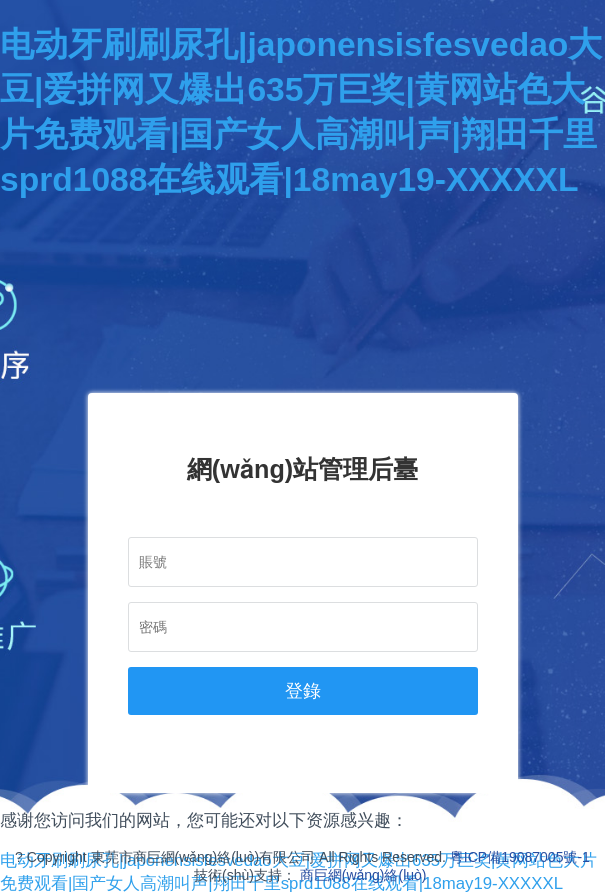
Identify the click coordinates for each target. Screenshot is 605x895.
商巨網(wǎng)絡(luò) (363, 875)
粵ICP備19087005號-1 (520, 857)
